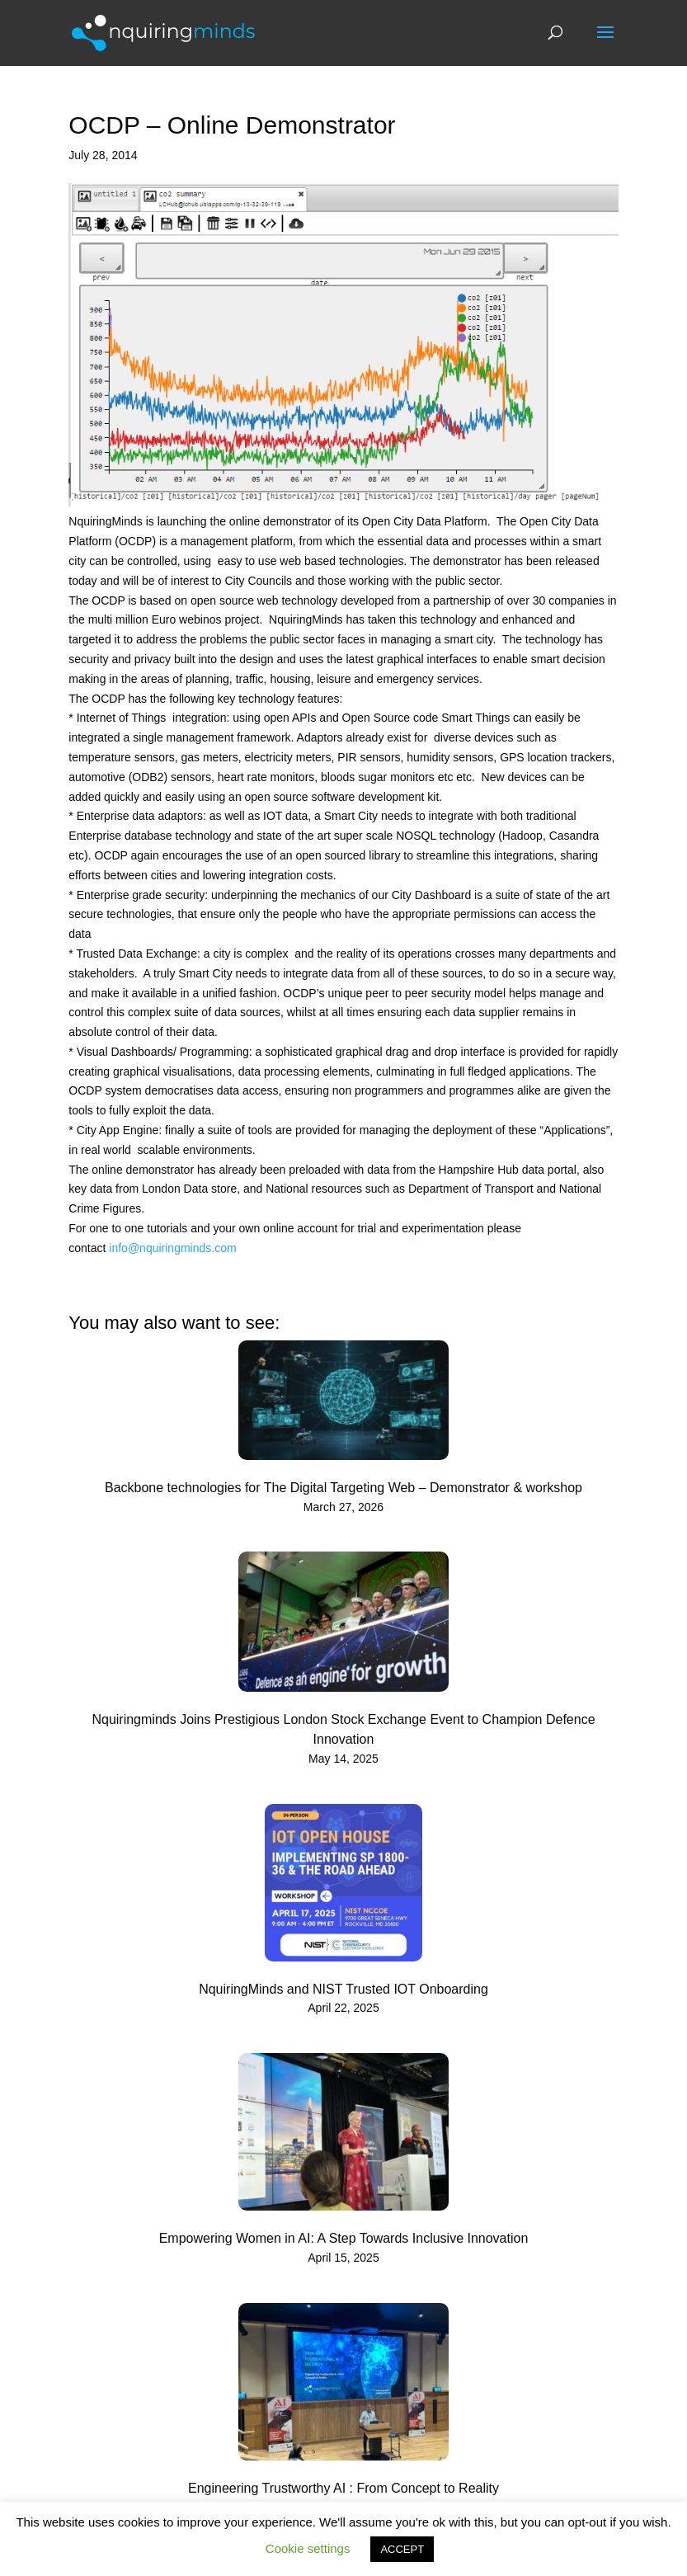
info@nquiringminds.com (172, 1248)
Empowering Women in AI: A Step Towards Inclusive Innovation (344, 2238)
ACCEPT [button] (402, 2549)
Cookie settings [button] (308, 2548)
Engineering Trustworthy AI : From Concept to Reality (343, 2488)
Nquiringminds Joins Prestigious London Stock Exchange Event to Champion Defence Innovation (343, 1729)
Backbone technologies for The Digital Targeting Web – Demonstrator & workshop (343, 1488)
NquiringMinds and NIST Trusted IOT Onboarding (343, 1989)
